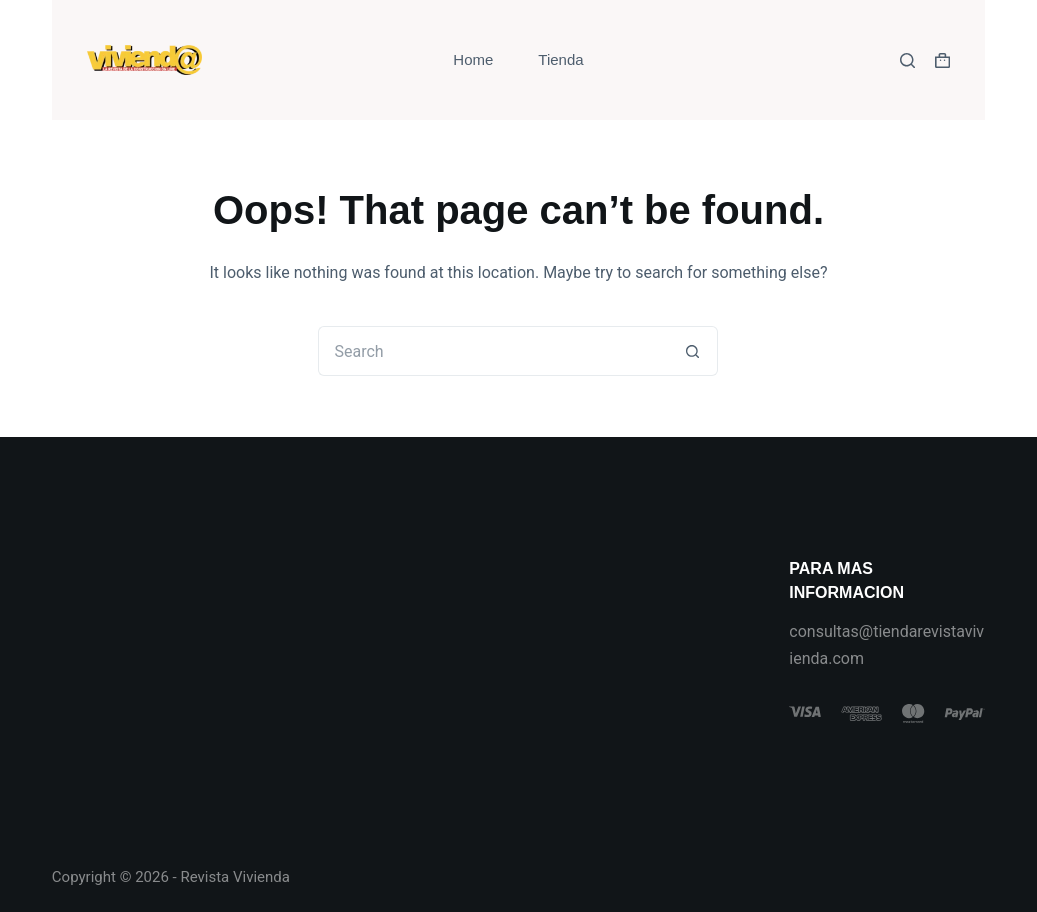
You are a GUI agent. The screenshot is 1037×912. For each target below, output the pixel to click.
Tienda (560, 59)
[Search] (907, 60)
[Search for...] (493, 351)
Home (473, 59)
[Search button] (693, 351)
